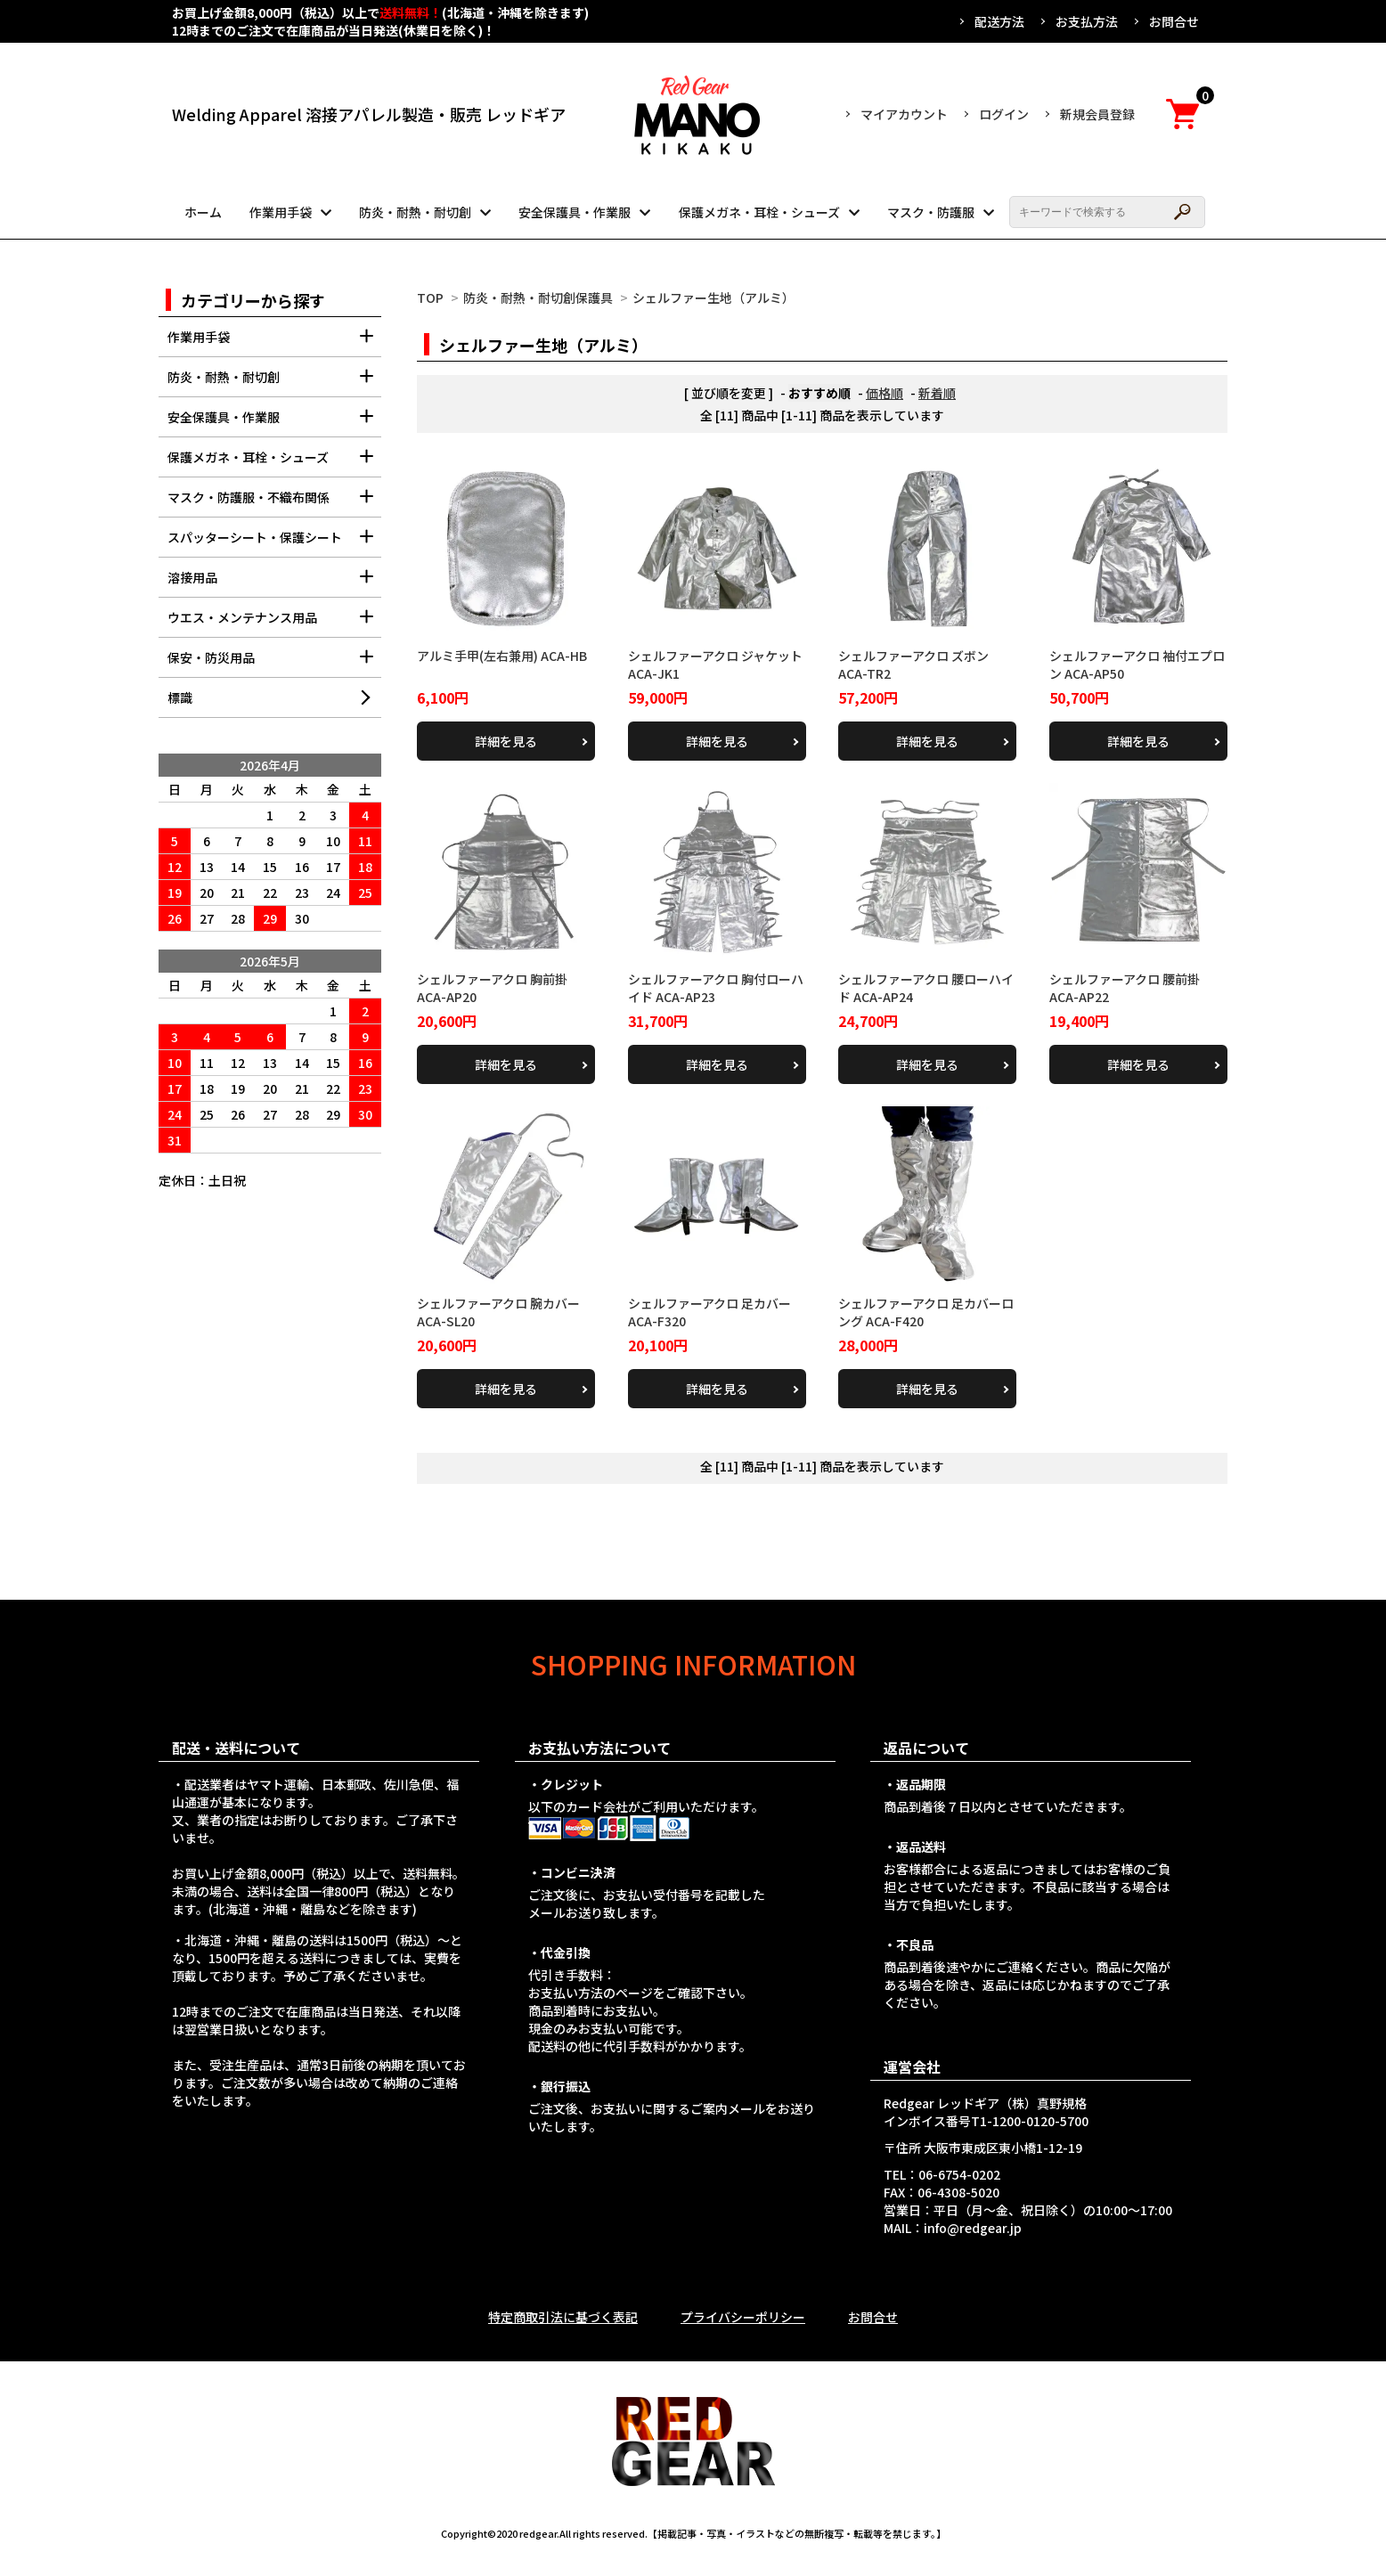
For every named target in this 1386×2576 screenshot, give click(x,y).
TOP (430, 297)
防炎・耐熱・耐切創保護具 (538, 297)
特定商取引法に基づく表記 (563, 2317)
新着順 (937, 393)
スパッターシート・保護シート (274, 543)
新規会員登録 (1097, 114)
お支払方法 (1087, 21)
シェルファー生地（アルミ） (713, 297)
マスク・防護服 (930, 212)
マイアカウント (904, 114)
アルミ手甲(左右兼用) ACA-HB (502, 655)
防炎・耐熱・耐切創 (415, 212)
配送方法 (999, 21)
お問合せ (1174, 21)
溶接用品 (274, 583)
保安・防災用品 (274, 663)
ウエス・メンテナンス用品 (274, 623)
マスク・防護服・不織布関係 (274, 503)
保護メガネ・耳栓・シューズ (759, 212)
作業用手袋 (280, 212)
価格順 (884, 393)
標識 (179, 697)
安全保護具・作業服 (574, 212)
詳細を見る (506, 741)
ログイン (1004, 114)
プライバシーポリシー (743, 2317)
